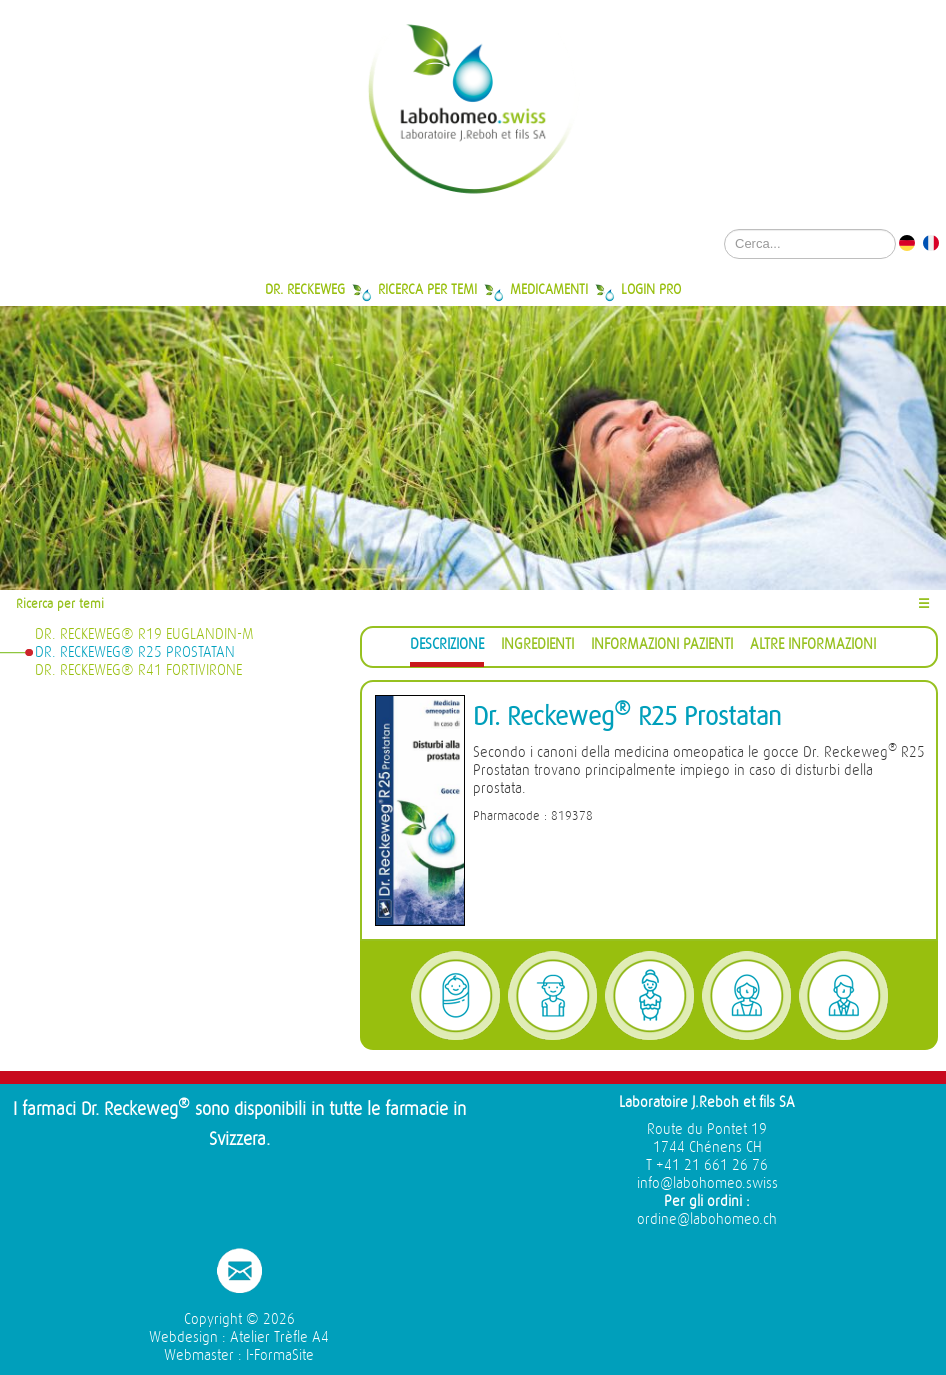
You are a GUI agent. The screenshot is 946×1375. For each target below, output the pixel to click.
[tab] (447, 647)
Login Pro (651, 289)
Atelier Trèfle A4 (279, 1337)
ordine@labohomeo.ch (707, 1219)
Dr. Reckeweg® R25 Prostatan (135, 652)
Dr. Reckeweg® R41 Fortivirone (138, 670)
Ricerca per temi (427, 289)
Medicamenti (549, 289)
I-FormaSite (280, 1355)
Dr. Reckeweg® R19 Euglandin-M (144, 634)
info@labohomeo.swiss (707, 1183)
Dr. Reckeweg (305, 289)
